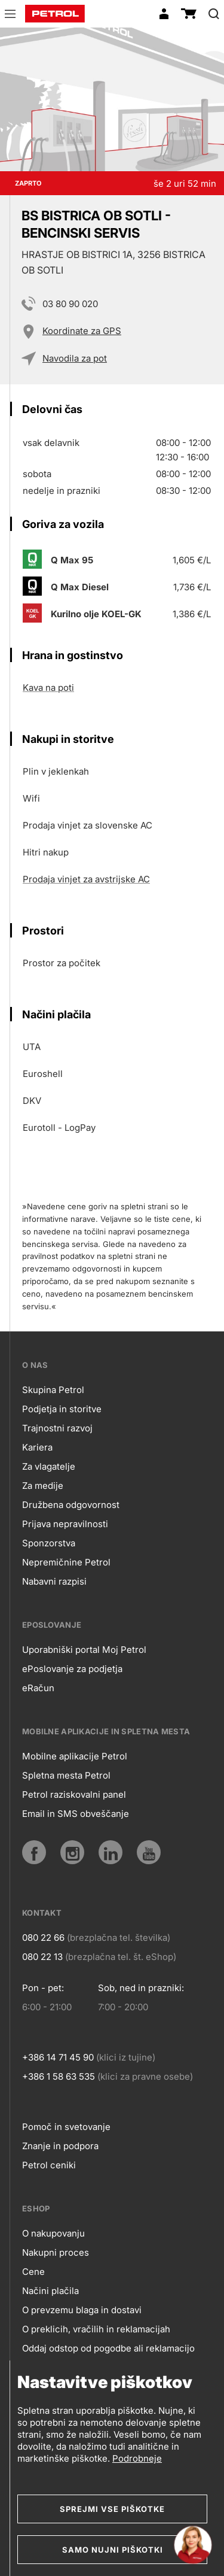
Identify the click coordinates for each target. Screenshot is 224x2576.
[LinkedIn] (110, 1852)
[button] (10, 15)
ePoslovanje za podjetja (72, 1668)
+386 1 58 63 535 (58, 2076)
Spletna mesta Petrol (66, 1775)
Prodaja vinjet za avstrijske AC (86, 879)
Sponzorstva (48, 1543)
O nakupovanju (53, 2233)
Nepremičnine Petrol (66, 1562)
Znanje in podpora (60, 2146)
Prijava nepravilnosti (65, 1524)
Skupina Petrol (53, 1389)
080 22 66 (43, 1937)
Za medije (42, 1485)
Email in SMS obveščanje (75, 1813)
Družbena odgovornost (70, 1504)
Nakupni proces (55, 2252)
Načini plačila (50, 2290)
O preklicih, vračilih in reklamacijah (96, 2329)
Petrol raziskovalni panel (74, 1794)
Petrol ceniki (49, 2165)
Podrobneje (137, 2458)
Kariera (37, 1447)
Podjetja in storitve (62, 1409)
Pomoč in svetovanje (66, 2126)
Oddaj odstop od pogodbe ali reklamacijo (108, 2348)
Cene (33, 2271)
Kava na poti (48, 687)
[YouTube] (149, 1852)
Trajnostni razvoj (57, 1428)
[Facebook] (34, 1852)
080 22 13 (42, 1956)
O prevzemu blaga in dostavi (82, 2310)
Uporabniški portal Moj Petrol (84, 1649)
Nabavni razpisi (54, 1581)
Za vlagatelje (48, 1466)
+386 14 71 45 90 (58, 2057)
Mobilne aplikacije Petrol (74, 1756)
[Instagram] (72, 1852)
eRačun (38, 1688)
